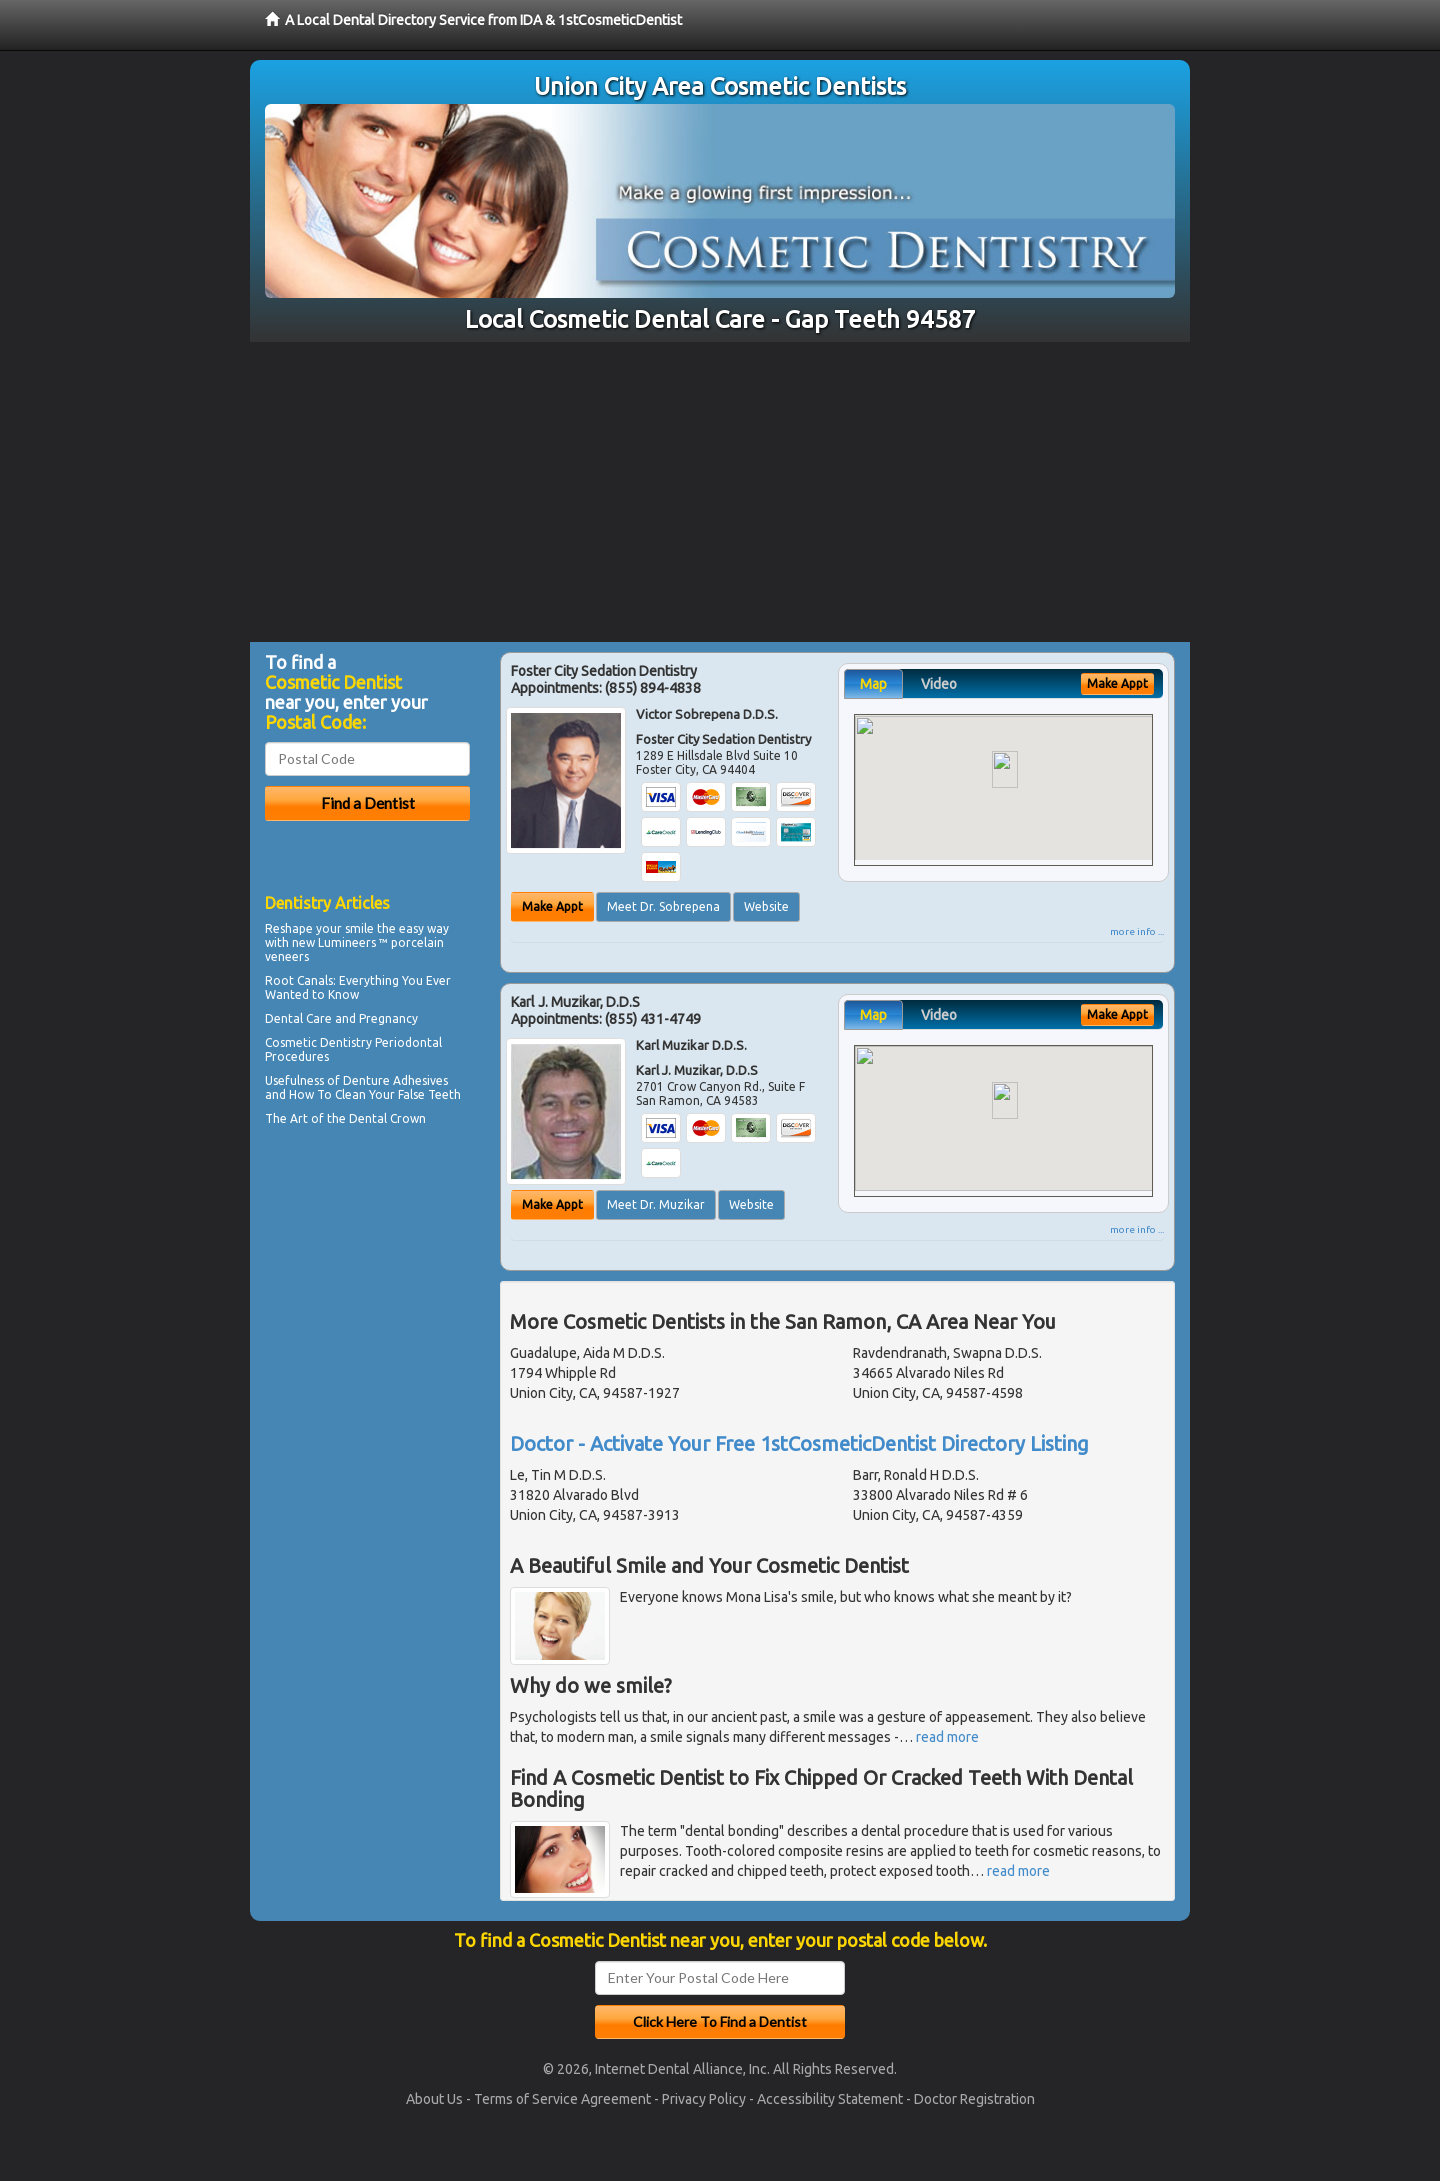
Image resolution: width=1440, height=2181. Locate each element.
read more (947, 1737)
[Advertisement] (720, 492)
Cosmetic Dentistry (318, 1042)
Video (939, 684)
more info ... (1137, 931)
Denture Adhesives (395, 1080)
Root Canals (299, 980)
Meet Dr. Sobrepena (663, 906)
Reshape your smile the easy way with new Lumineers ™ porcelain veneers (357, 942)
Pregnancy (388, 1018)
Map (873, 684)
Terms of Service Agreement (562, 2099)
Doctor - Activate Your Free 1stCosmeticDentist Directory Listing (799, 1443)
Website (766, 906)
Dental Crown (387, 1118)
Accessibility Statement (830, 2099)
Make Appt (552, 906)
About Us (434, 2099)
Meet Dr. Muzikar (656, 1204)
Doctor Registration (974, 2099)
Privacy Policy (704, 2099)
